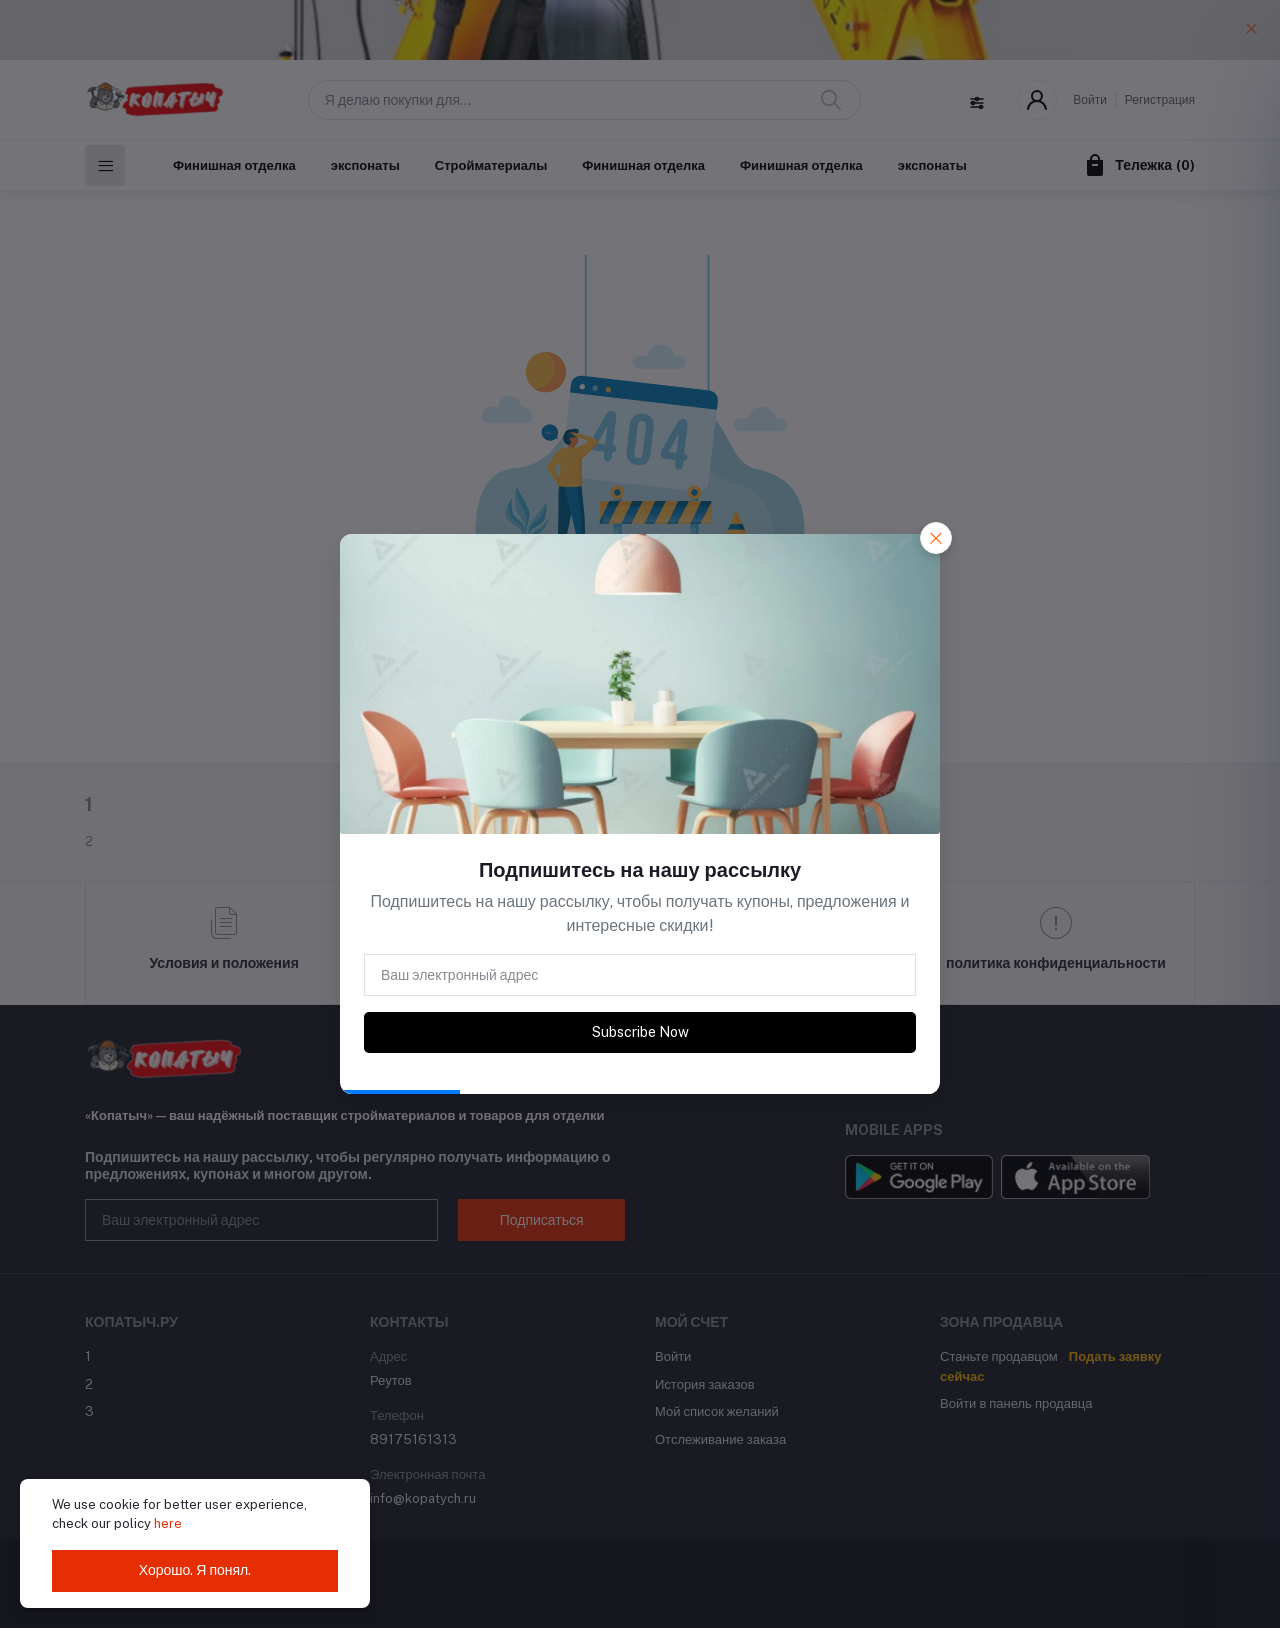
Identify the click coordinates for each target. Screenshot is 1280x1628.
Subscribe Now (640, 1032)
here (168, 1523)
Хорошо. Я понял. (195, 1570)
